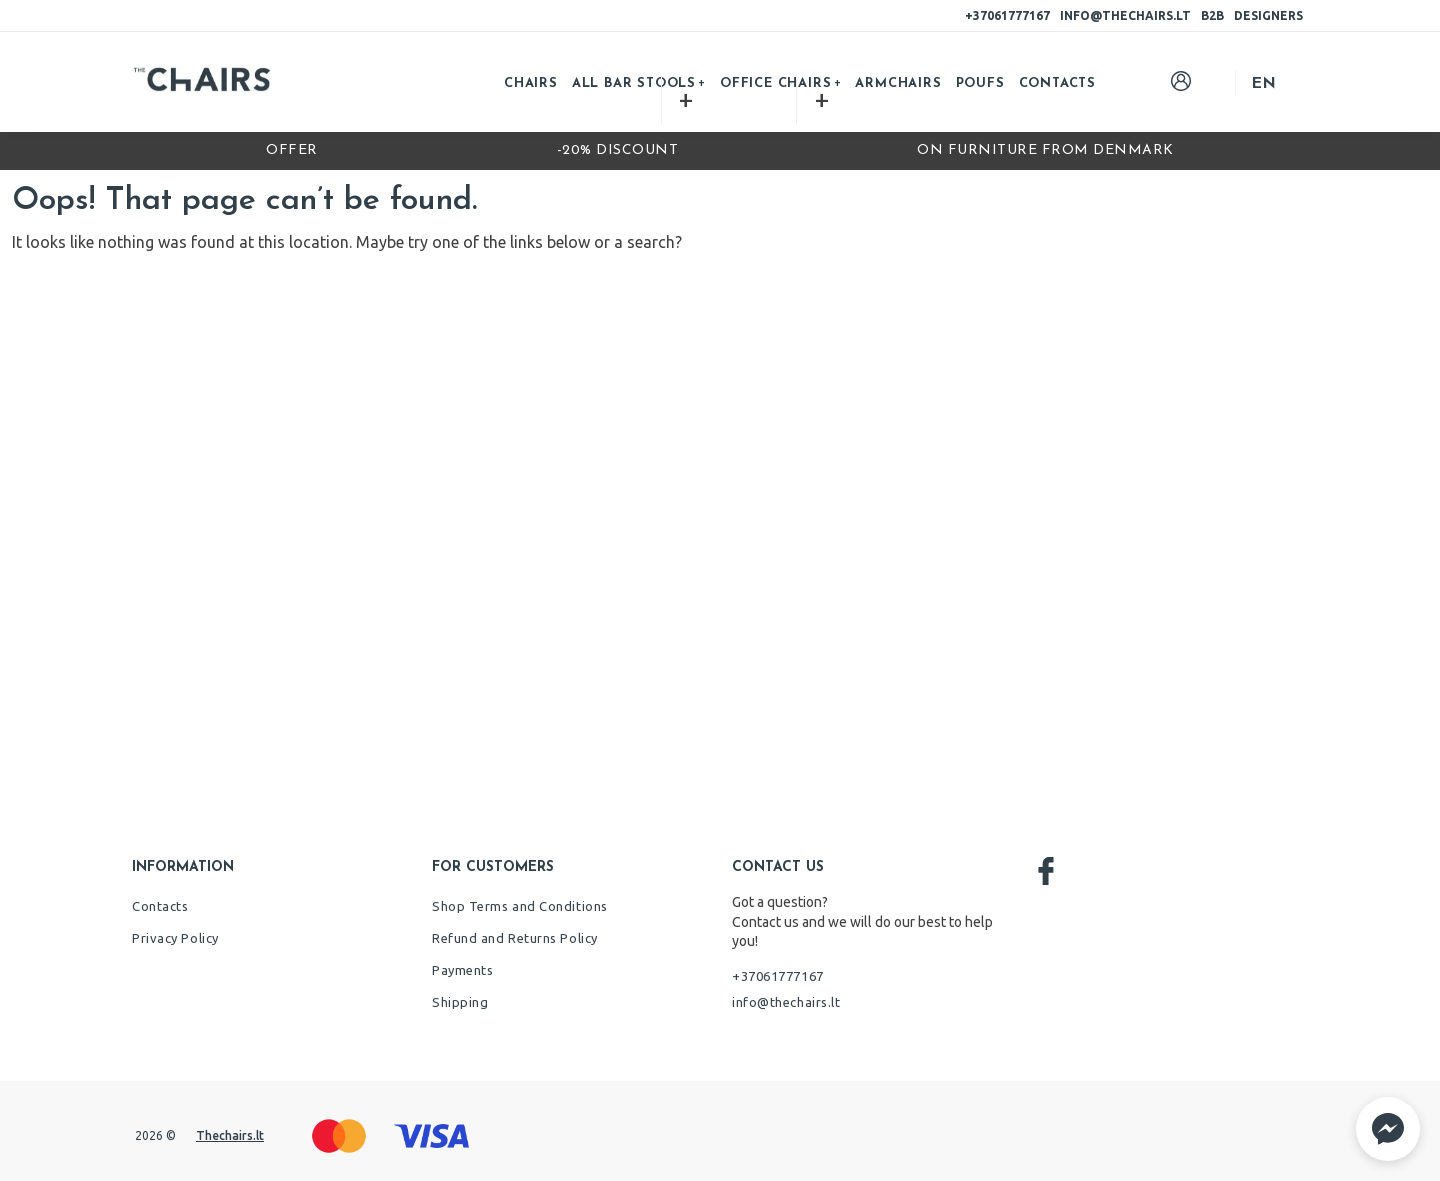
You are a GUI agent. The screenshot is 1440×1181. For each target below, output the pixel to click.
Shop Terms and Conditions (520, 906)
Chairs (531, 83)
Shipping (460, 1002)
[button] (1388, 1129)
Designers (1268, 15)
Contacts (1057, 83)
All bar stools (634, 83)
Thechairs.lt (230, 1135)
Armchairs (898, 83)
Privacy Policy (175, 938)
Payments (462, 970)
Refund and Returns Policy (515, 938)
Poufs (980, 83)
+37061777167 (1007, 15)
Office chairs (775, 83)
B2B (1212, 15)
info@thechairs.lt (1125, 15)
